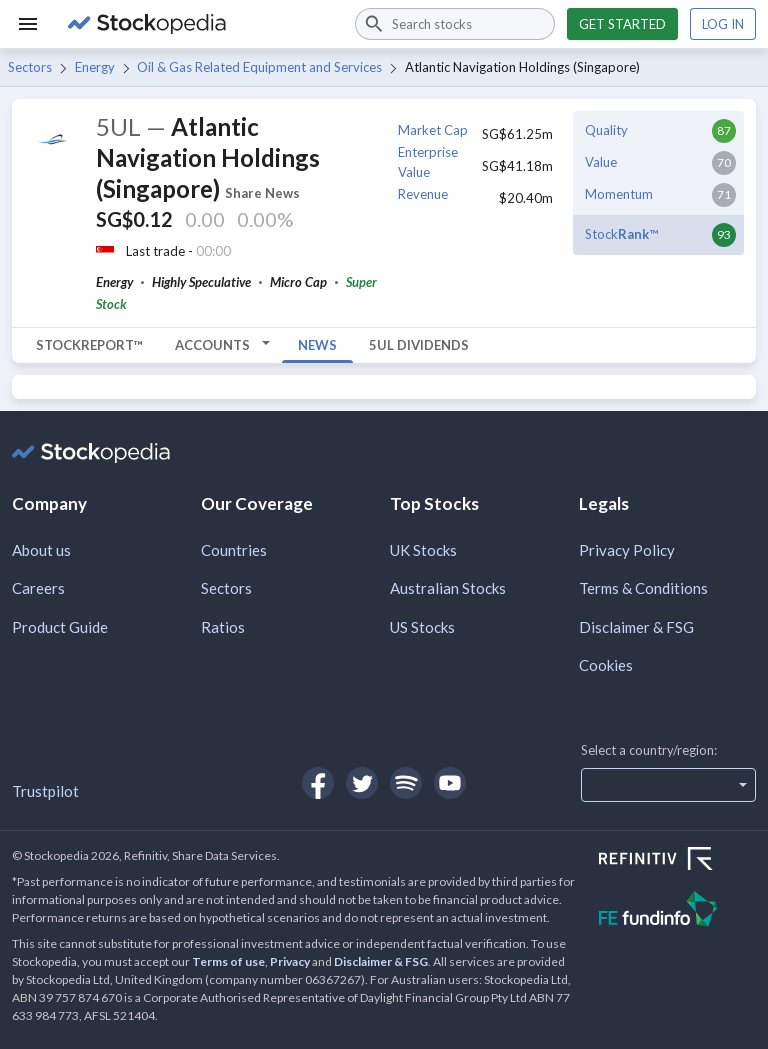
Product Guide (60, 627)
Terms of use (228, 961)
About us (41, 550)
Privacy (290, 961)
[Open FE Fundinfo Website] (677, 911)
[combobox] (455, 24)
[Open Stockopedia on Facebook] (318, 783)
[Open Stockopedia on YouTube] (450, 783)
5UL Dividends (419, 345)
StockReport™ (89, 345)
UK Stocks (423, 550)
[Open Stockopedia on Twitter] (362, 783)
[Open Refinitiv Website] (677, 861)
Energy (95, 67)
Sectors (30, 67)
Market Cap (433, 130)
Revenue (423, 194)
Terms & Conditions (643, 588)
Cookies (606, 665)
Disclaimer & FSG (636, 627)
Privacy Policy (627, 550)
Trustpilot (45, 791)
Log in (723, 24)
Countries (234, 550)
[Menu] (28, 24)
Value (601, 162)
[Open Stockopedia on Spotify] (406, 783)
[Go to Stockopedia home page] (199, 24)
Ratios (223, 627)
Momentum (619, 194)
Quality (606, 130)
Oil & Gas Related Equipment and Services (259, 67)
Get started (622, 24)
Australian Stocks (448, 588)
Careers (38, 588)
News (317, 345)
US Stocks (422, 627)
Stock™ (621, 234)
